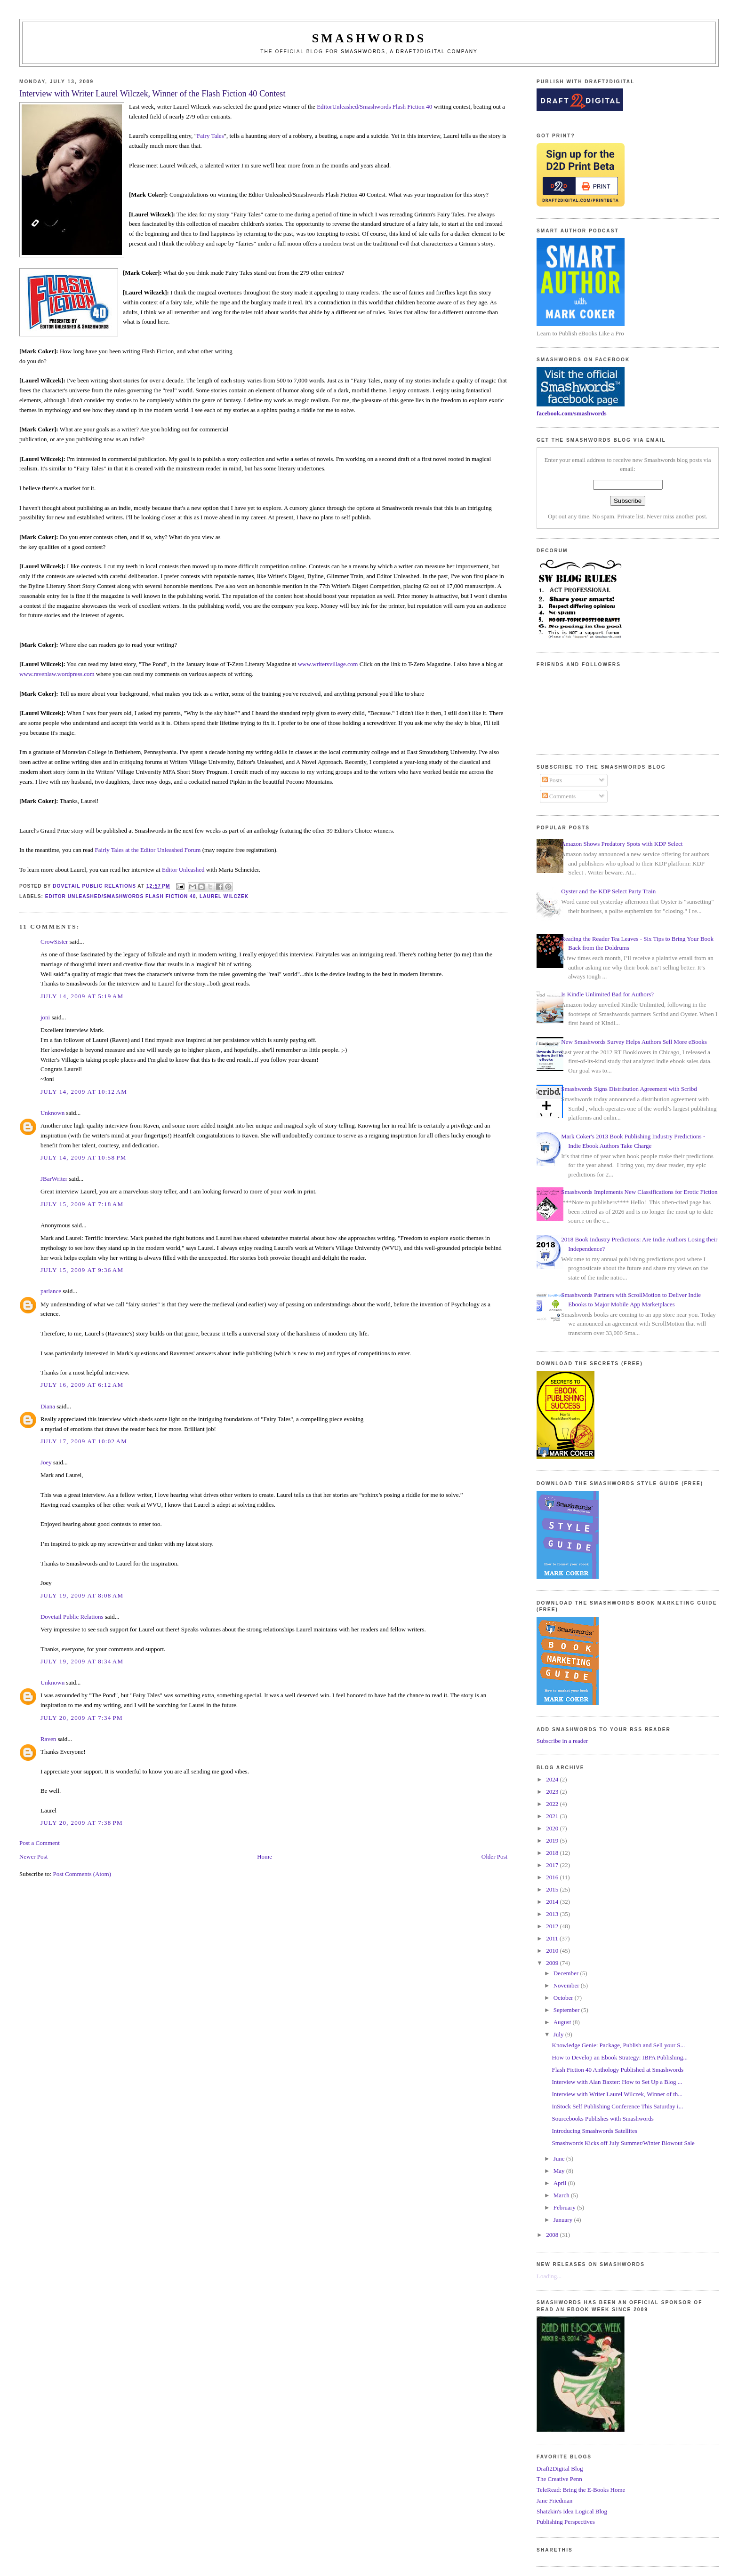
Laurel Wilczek (224, 896)
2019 (553, 1840)
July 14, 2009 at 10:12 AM (83, 1091)
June (560, 2158)
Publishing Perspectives (566, 2521)
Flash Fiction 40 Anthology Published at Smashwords (618, 2069)
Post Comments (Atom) (82, 1873)
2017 (553, 1864)
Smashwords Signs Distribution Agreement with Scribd (629, 1088)
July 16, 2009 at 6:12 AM (81, 1384)
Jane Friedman (554, 2500)
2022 (553, 1803)
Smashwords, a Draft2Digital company (409, 51)
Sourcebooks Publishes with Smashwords (603, 2118)
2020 (553, 1828)
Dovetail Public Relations (72, 1616)
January (564, 2219)
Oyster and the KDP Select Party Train (608, 891)
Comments (559, 796)
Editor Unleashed (183, 869)
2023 (553, 1791)
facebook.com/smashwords (571, 413)
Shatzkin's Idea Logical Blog (572, 2511)
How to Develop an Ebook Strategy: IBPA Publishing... (620, 2057)
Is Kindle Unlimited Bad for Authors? (607, 994)
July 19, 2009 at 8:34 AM (81, 1661)
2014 (553, 1901)
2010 (553, 1950)
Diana (47, 1406)
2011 (553, 1938)
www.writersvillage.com (328, 664)
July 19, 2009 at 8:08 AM (81, 1595)
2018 (553, 1852)
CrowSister (54, 941)
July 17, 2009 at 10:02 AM (83, 1441)
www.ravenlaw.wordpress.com (57, 673)
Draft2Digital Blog (560, 2468)
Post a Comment (39, 1842)
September (567, 2009)
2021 (553, 1816)
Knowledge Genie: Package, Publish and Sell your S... (618, 2045)
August (563, 2022)
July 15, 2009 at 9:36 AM (81, 1269)
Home (264, 1856)
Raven (48, 1738)
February (565, 2207)
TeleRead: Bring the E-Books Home (581, 2489)
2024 (553, 1779)
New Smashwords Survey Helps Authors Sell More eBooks (633, 1041)
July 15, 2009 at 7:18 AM (81, 1204)
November (567, 1985)
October (564, 1997)
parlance (50, 1291)
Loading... (549, 2276)
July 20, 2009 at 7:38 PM (81, 1822)
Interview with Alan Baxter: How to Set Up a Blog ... (617, 2081)
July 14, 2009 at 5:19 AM (81, 996)
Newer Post (33, 1856)
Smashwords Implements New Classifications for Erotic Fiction (639, 1191)
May (560, 2170)
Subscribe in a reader (562, 1740)
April (561, 2182)
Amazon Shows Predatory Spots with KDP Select (621, 843)
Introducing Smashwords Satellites (594, 2130)
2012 (553, 1926)
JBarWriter (53, 1178)
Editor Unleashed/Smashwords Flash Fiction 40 (120, 896)
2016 (553, 1877)
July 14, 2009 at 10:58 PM (83, 1157)
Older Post (494, 1856)
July (559, 2034)
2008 (553, 2234)
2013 (553, 1913)
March (562, 2195)
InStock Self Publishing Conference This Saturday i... (617, 2106)
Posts (552, 780)
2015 (553, 1889)
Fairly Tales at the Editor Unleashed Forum (148, 849)
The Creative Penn (559, 2478)
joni (45, 1017)
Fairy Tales (210, 135)
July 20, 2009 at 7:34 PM (81, 1717)
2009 (553, 1962)
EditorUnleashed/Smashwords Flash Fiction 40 (374, 106)
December (567, 1973)
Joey (46, 1462)
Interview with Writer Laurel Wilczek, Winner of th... (617, 2094)
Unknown (52, 1112)
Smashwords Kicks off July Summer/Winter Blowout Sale (623, 2143)
